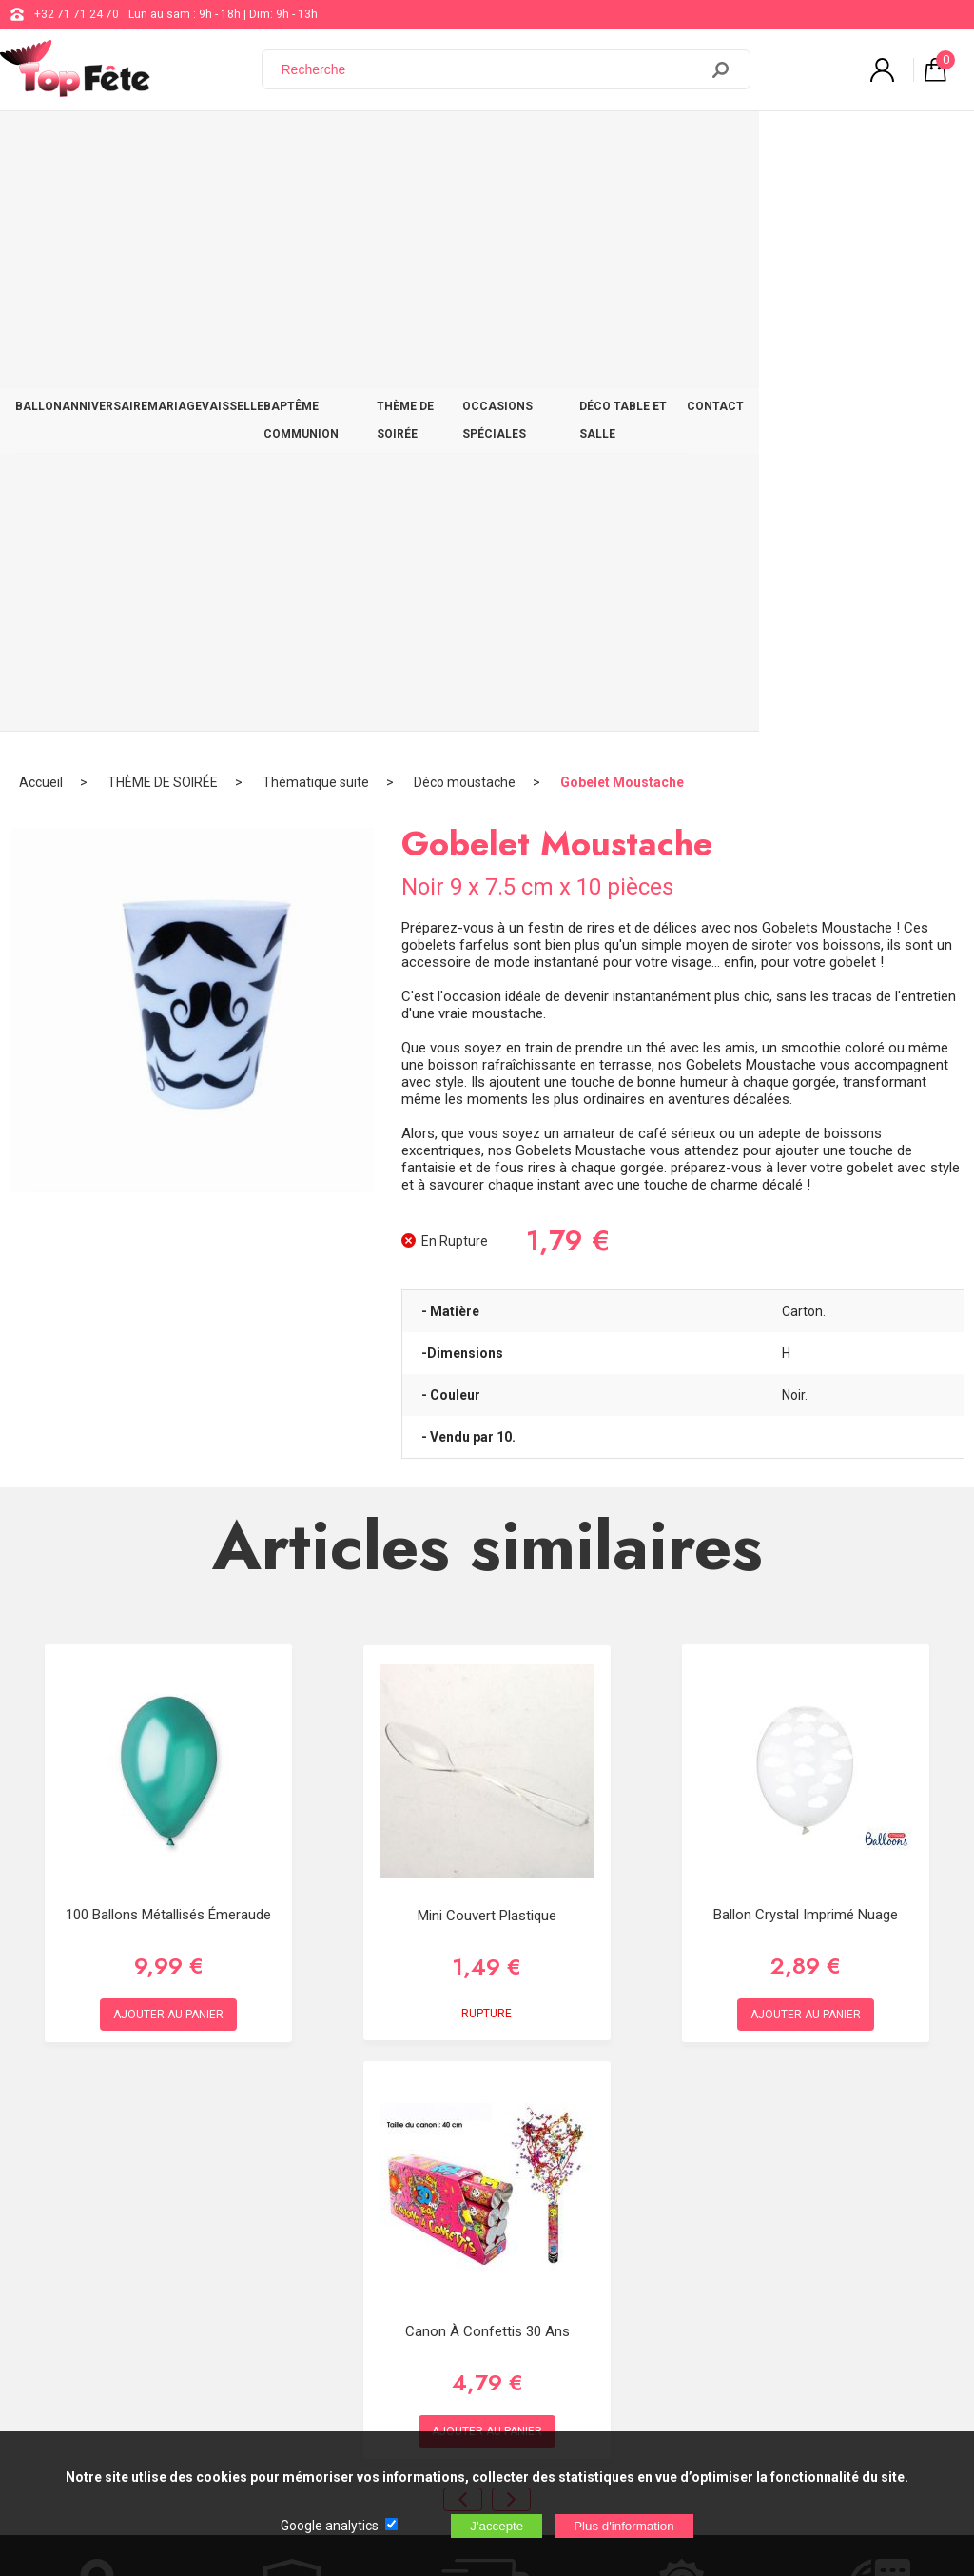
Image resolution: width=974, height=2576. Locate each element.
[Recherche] (491, 69)
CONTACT (922, 144)
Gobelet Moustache (622, 204)
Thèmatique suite (316, 204)
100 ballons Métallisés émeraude (168, 1336)
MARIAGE (213, 144)
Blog (489, 2245)
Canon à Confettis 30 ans (487, 1752)
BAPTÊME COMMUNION (400, 144)
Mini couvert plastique (487, 1338)
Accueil (41, 204)
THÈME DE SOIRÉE (532, 144)
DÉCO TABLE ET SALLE (814, 144)
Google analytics (330, 2525)
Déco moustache (465, 204)
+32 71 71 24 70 (76, 14)
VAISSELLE (288, 144)
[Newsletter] (315, 2417)
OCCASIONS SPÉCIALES (667, 144)
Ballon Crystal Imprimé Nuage (805, 1336)
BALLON (46, 144)
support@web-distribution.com (558, 2198)
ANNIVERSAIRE (128, 144)
